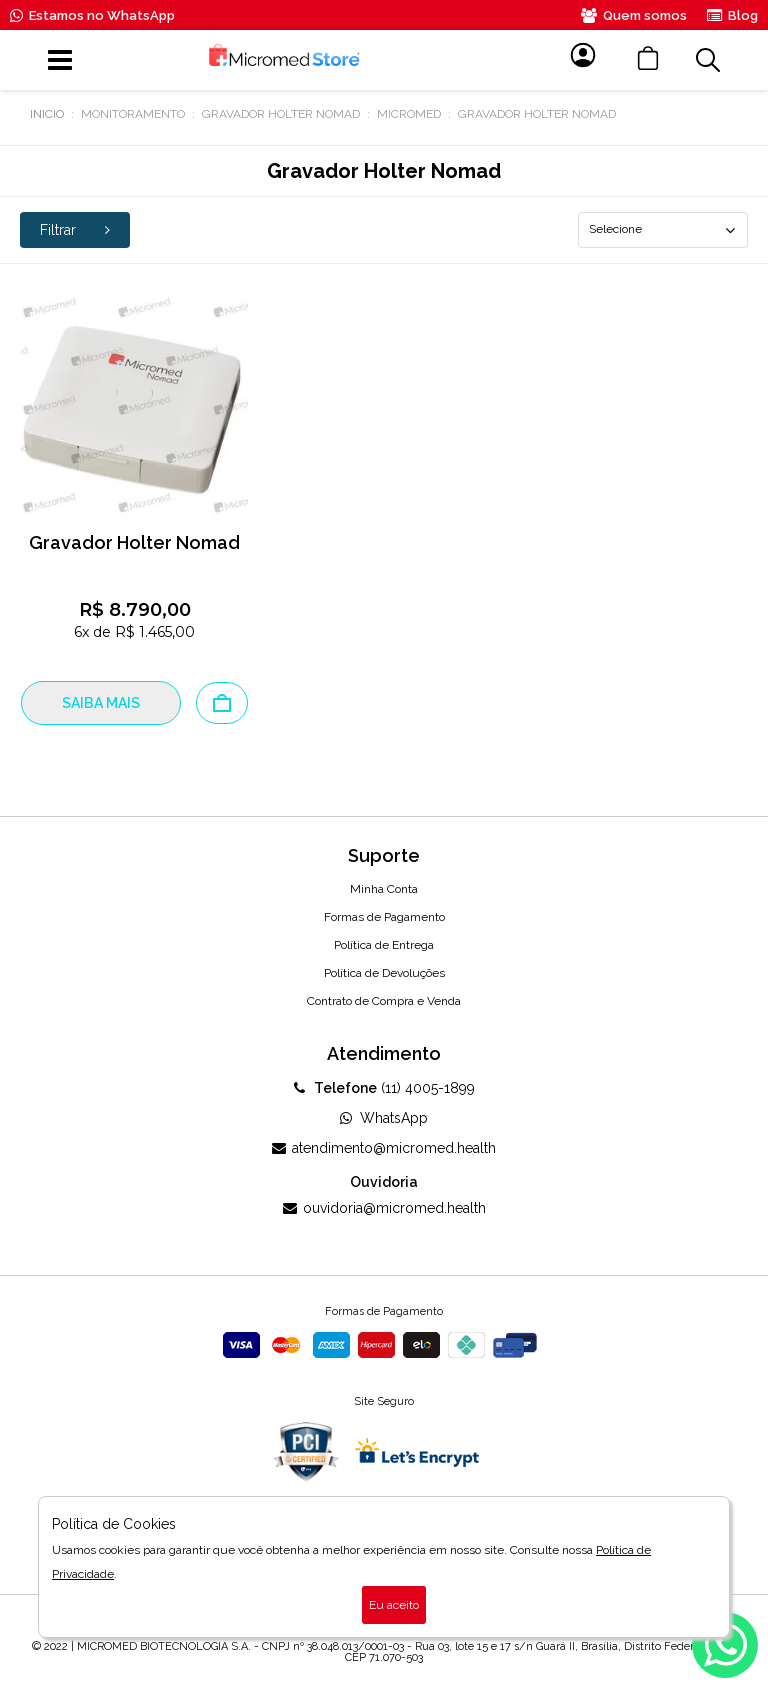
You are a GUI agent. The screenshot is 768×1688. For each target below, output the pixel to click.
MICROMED (409, 114)
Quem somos (634, 15)
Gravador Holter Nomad (281, 114)
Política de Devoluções (384, 973)
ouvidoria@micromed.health (384, 1208)
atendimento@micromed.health (384, 1148)
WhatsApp (384, 1118)
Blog (732, 15)
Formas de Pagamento (384, 917)
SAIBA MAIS (101, 703)
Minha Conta (384, 889)
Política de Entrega (384, 945)
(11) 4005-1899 (384, 1088)
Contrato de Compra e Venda (384, 1001)
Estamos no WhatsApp (92, 15)
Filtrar (75, 230)
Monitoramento (133, 114)
